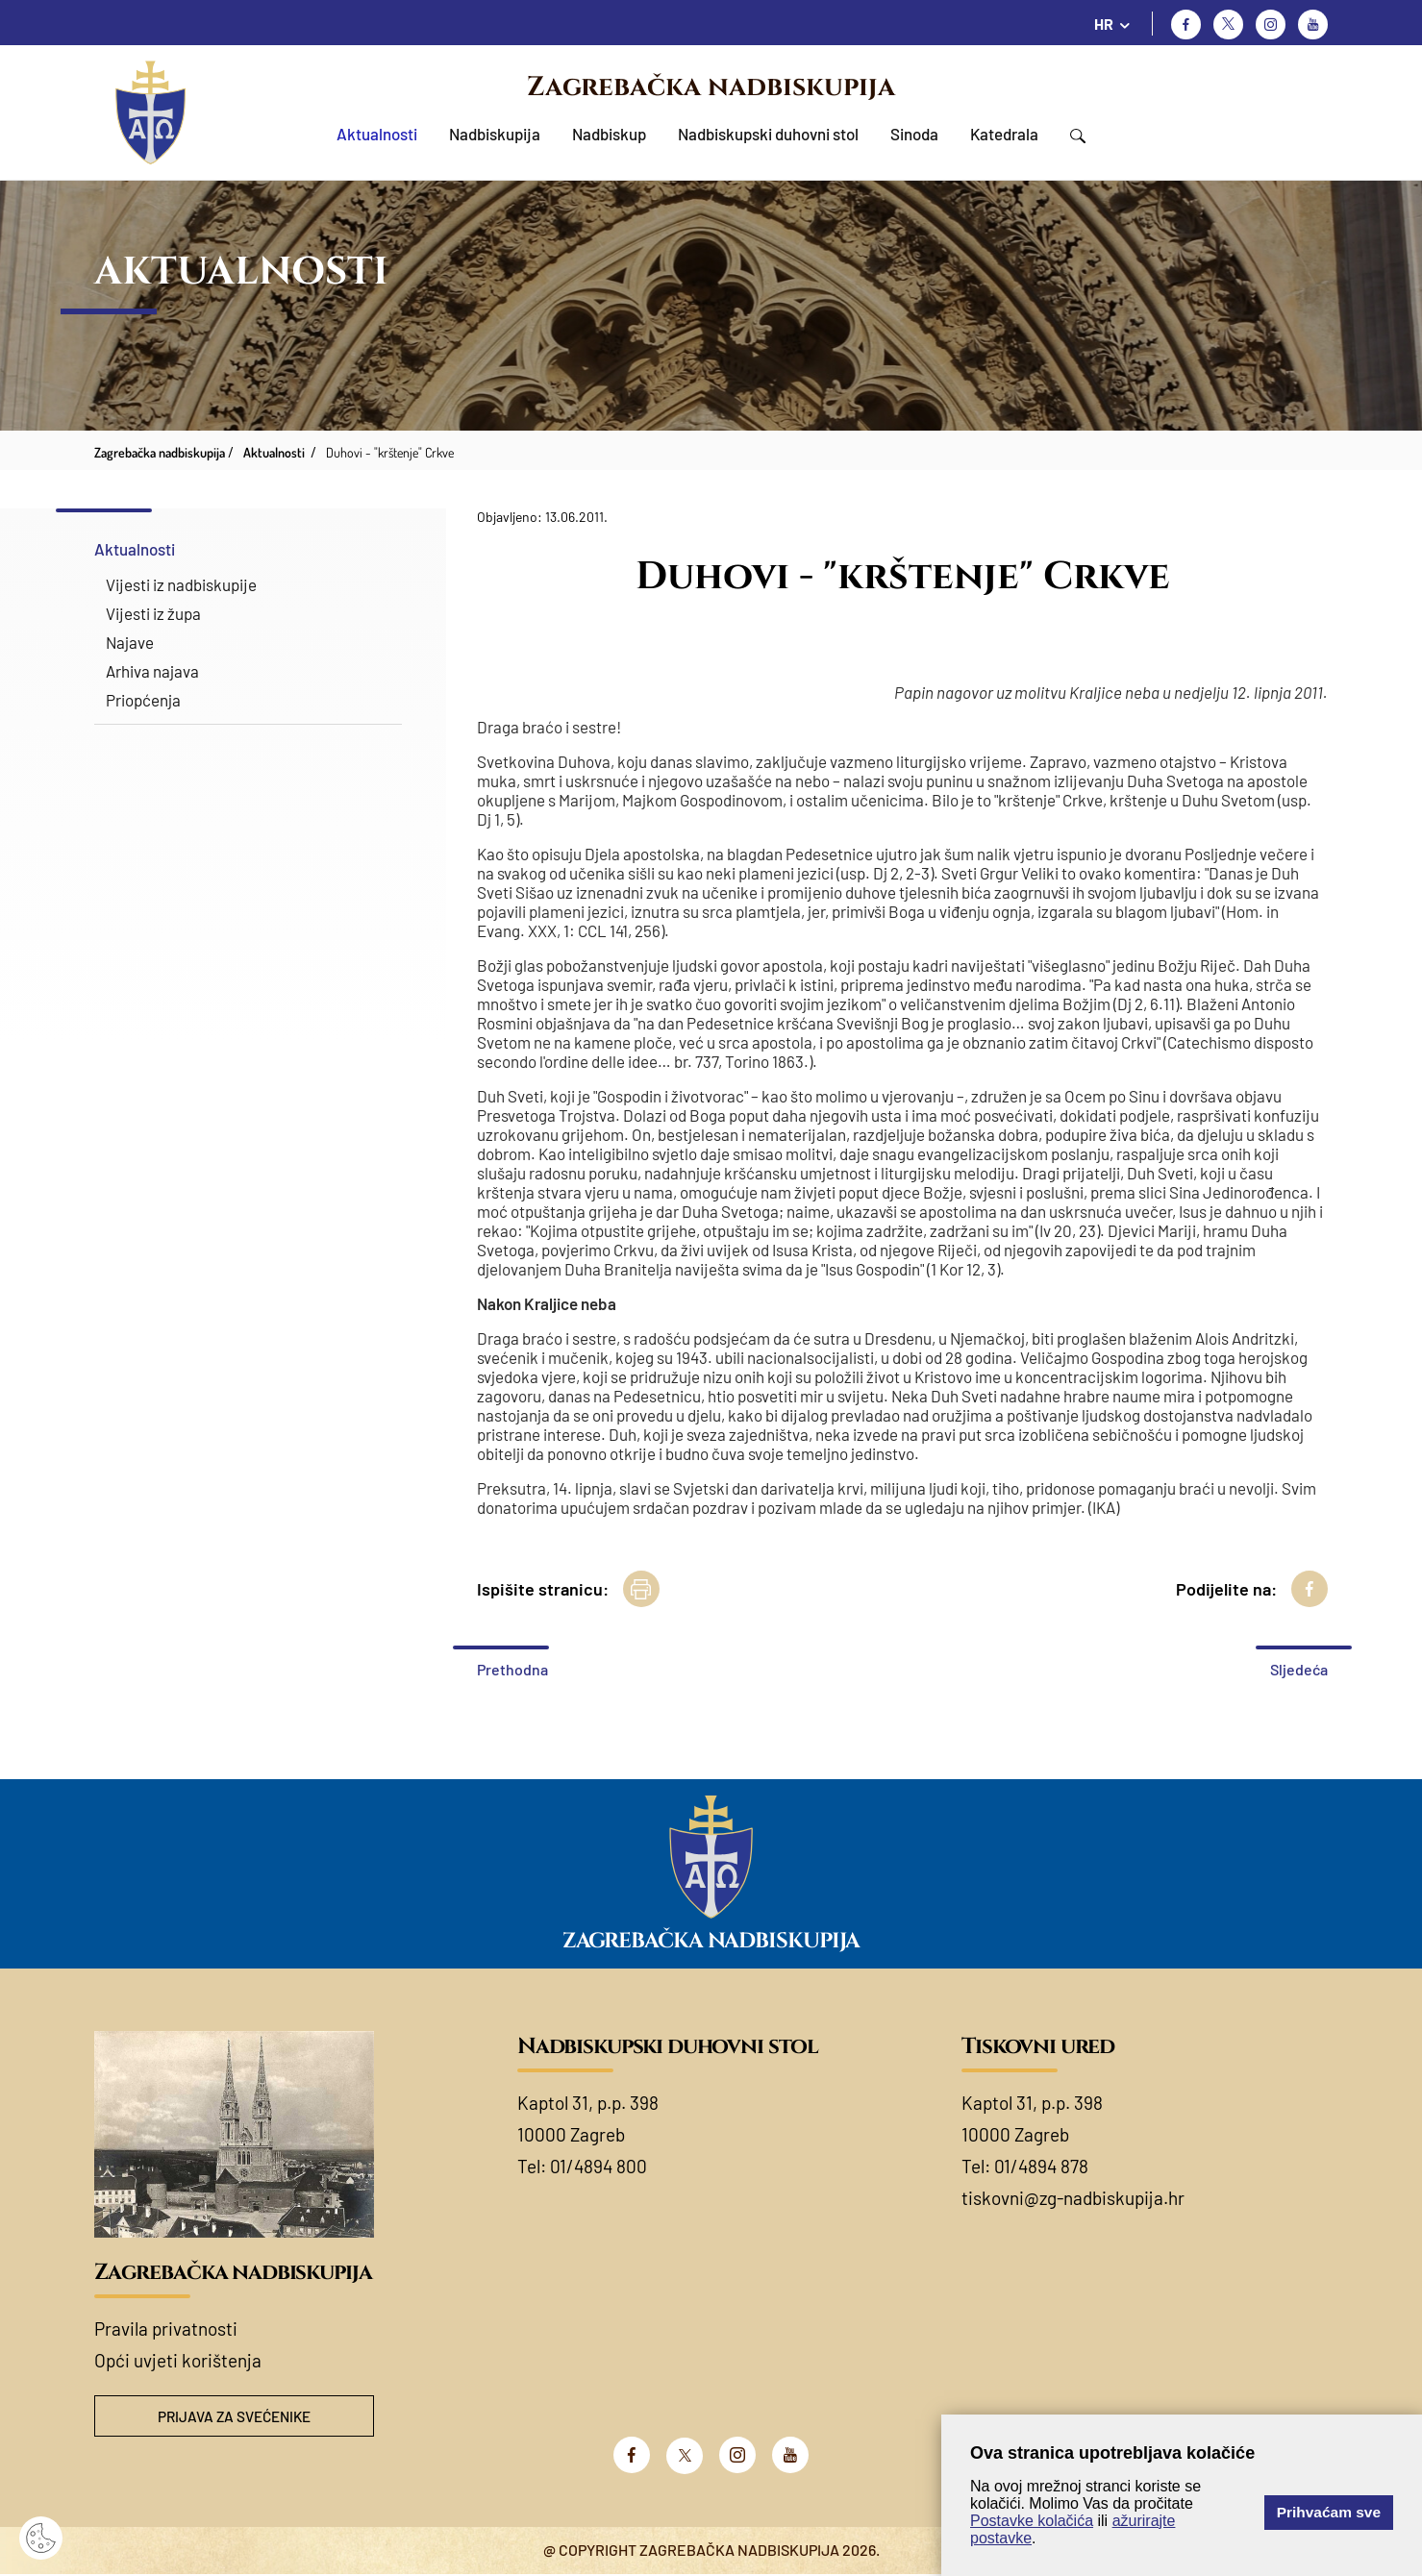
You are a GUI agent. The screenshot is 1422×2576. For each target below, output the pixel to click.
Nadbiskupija (494, 133)
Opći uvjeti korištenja (178, 2360)
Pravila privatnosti (165, 2328)
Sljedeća (1299, 1669)
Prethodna (512, 1669)
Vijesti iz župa (153, 613)
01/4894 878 (1041, 2166)
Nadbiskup (609, 133)
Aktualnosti (377, 133)
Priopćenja (143, 699)
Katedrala (1004, 133)
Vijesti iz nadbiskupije (181, 584)
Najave (130, 642)
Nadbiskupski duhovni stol (768, 133)
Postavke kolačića (1031, 2521)
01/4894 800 (598, 2166)
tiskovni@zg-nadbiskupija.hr (1073, 2198)
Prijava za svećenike (233, 2417)
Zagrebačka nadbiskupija (711, 87)
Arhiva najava (152, 671)
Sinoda (914, 133)
